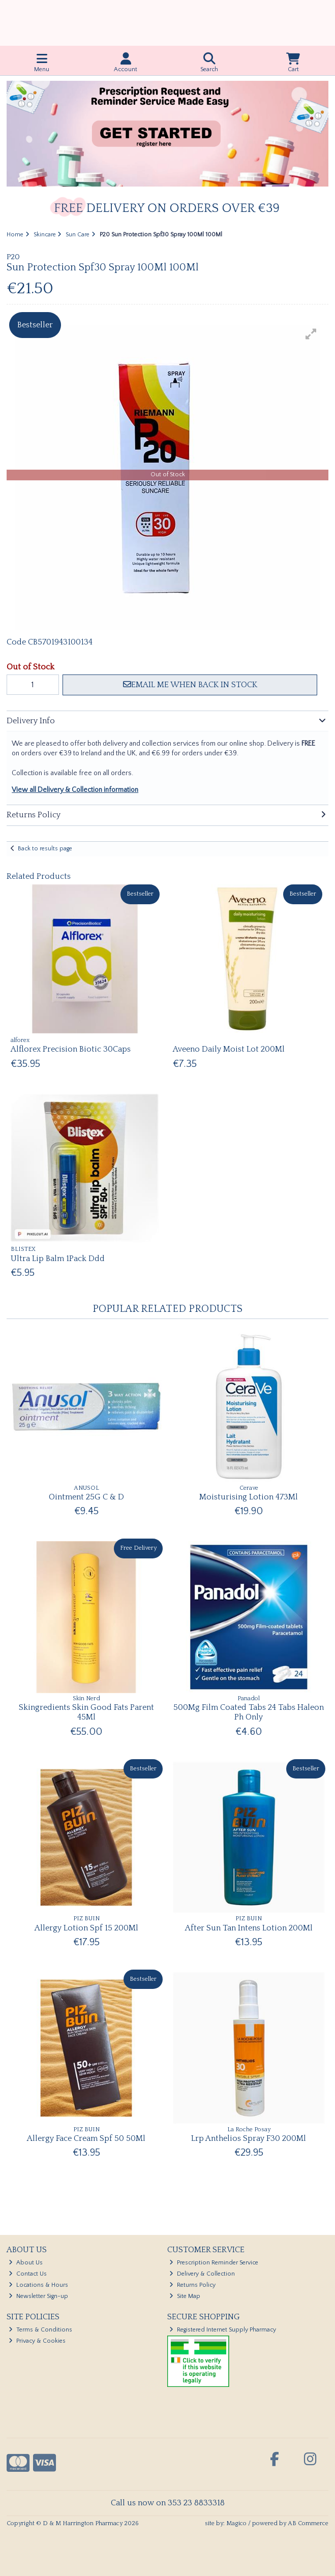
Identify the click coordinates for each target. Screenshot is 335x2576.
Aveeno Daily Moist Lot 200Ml (229, 1049)
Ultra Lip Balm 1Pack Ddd (58, 1258)
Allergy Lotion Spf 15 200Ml (86, 1928)
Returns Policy (192, 2285)
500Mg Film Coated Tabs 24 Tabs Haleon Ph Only (248, 1712)
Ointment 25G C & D (86, 1496)
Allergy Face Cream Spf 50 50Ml (86, 2138)
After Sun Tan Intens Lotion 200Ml (249, 1928)
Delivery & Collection (202, 2274)
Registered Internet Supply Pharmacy (222, 2329)
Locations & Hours (38, 2285)
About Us (26, 2262)
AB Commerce (308, 2523)
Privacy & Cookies (37, 2341)
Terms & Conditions (40, 2329)
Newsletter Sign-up (38, 2296)
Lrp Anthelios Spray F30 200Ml (248, 2138)
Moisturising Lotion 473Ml (248, 1496)
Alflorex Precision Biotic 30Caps (71, 1049)
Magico (236, 2523)
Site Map (184, 2296)
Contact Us (28, 2274)
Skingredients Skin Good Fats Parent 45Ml (86, 1712)
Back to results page (45, 848)
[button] (311, 334)
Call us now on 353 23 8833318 (168, 2502)
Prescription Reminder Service (213, 2262)
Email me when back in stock (190, 684)
